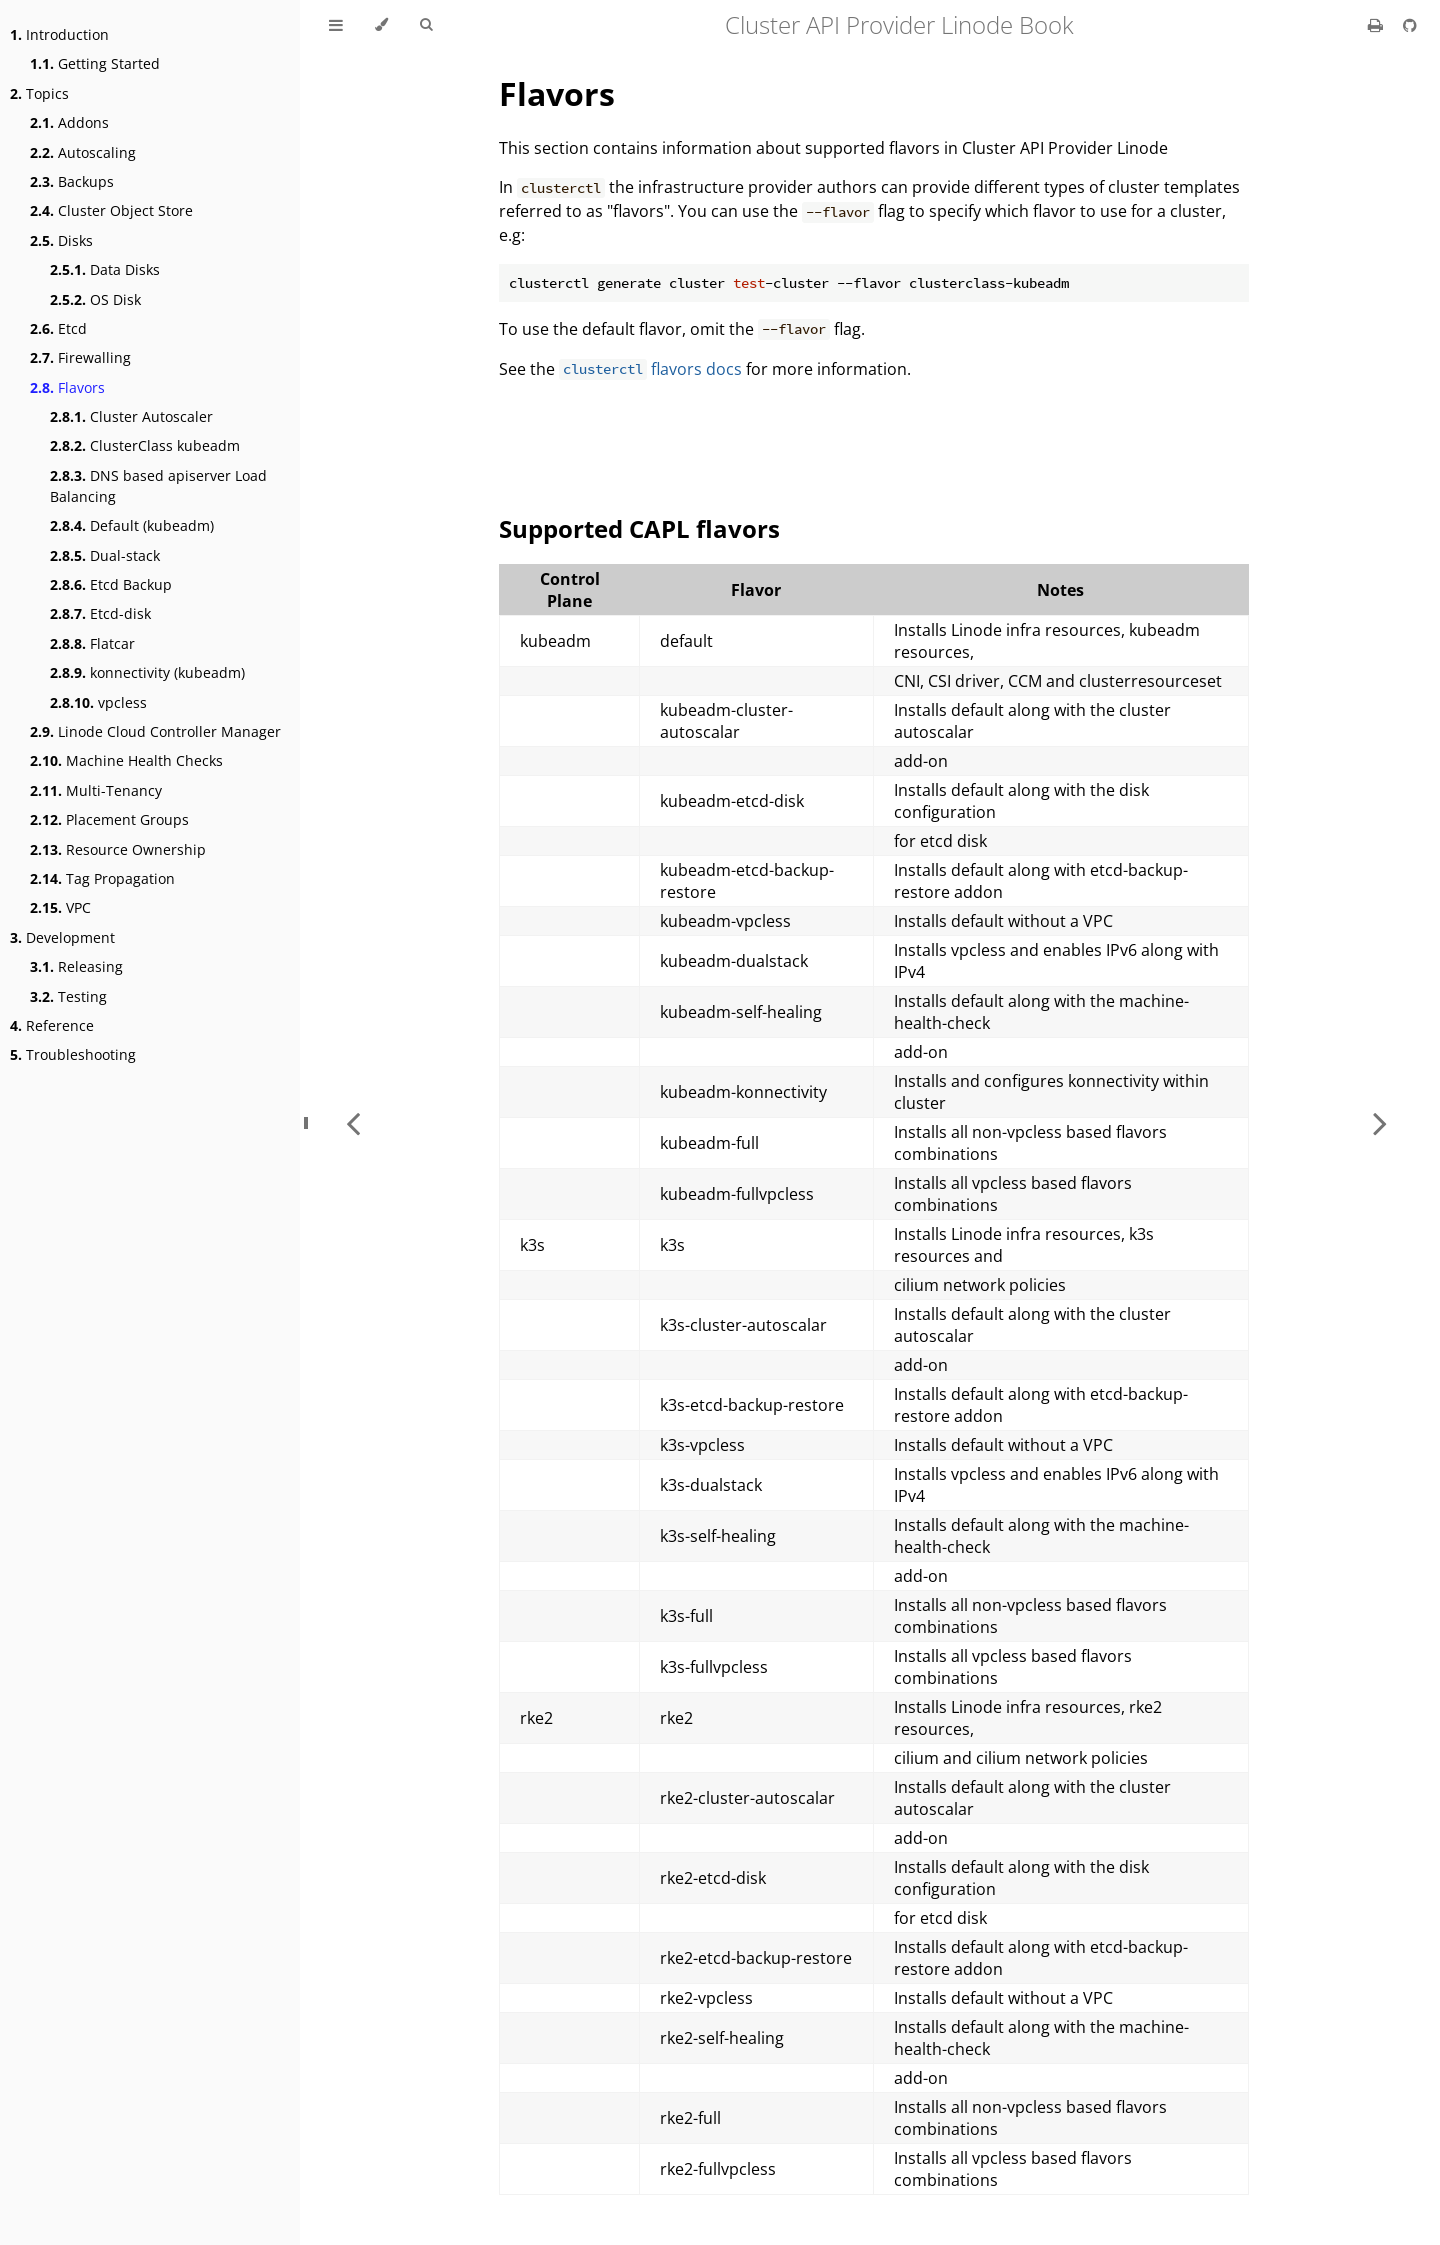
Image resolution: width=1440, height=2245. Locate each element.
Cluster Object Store (111, 210)
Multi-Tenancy (96, 790)
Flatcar (92, 643)
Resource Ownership (118, 849)
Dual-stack (105, 555)
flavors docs (650, 369)
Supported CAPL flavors (639, 528)
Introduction (59, 34)
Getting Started (95, 63)
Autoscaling (83, 152)
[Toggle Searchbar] (426, 25)
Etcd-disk (100, 613)
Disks (61, 240)
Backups (72, 181)
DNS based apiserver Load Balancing (158, 486)
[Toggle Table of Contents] (336, 25)
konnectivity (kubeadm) (147, 672)
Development (62, 937)
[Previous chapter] (353, 1122)
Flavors (67, 387)
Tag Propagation (102, 878)
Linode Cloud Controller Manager (155, 731)
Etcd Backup (111, 584)
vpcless (98, 702)
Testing (68, 996)
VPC (60, 907)
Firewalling (80, 357)
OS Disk (95, 299)
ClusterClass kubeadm (145, 445)
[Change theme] (381, 25)
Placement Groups (109, 819)
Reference (52, 1025)
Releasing (76, 966)
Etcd (58, 328)
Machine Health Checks (126, 760)
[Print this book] (1377, 25)
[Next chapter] (1380, 1122)
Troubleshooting (73, 1054)
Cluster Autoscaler (131, 416)
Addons (69, 122)
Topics (39, 93)
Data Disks (105, 269)
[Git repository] (1410, 25)
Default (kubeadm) (132, 525)
